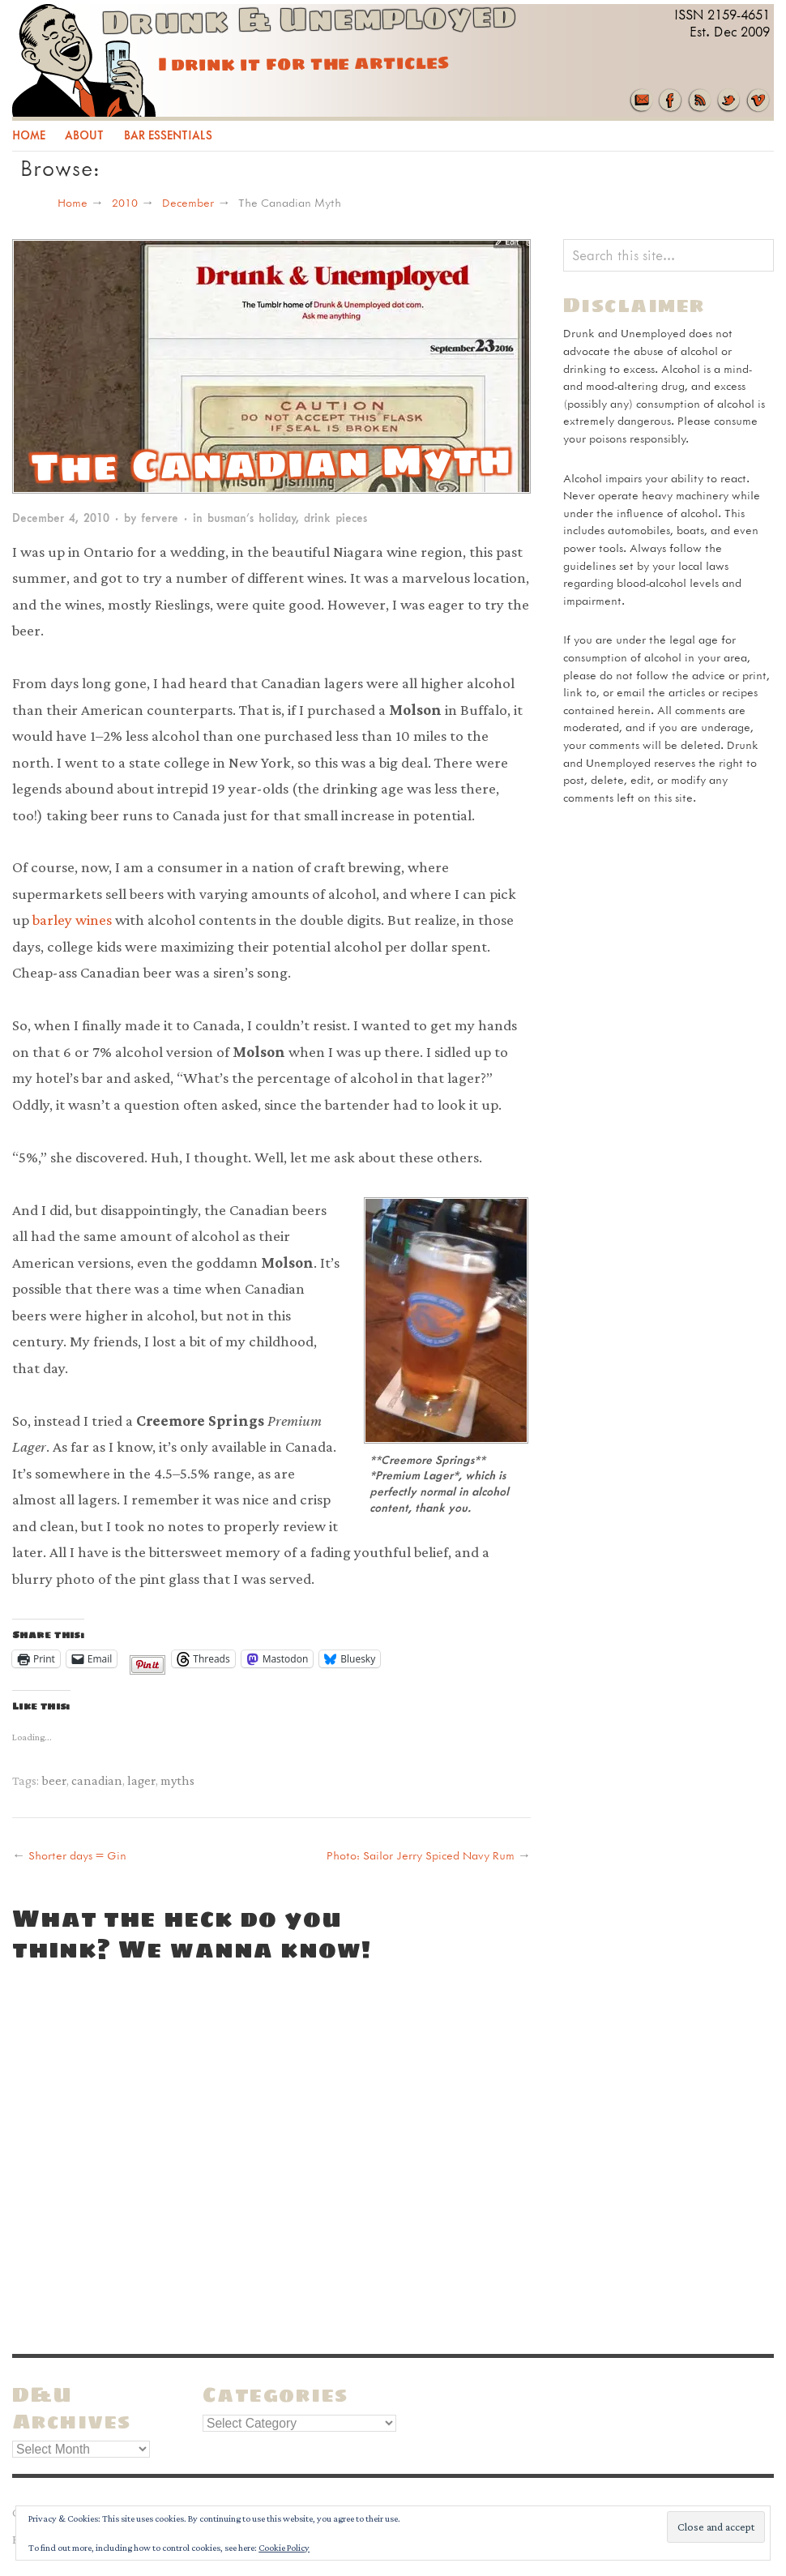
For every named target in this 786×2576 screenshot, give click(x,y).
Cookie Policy (284, 2547)
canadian (96, 1780)
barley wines (72, 919)
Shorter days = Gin (77, 1855)
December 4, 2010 (60, 517)
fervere (159, 517)
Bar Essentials (168, 135)
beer (53, 1780)
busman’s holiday (251, 517)
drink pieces (335, 517)
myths (177, 1780)
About (84, 135)
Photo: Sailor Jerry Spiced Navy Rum (421, 1855)
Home (28, 135)
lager (141, 1780)
